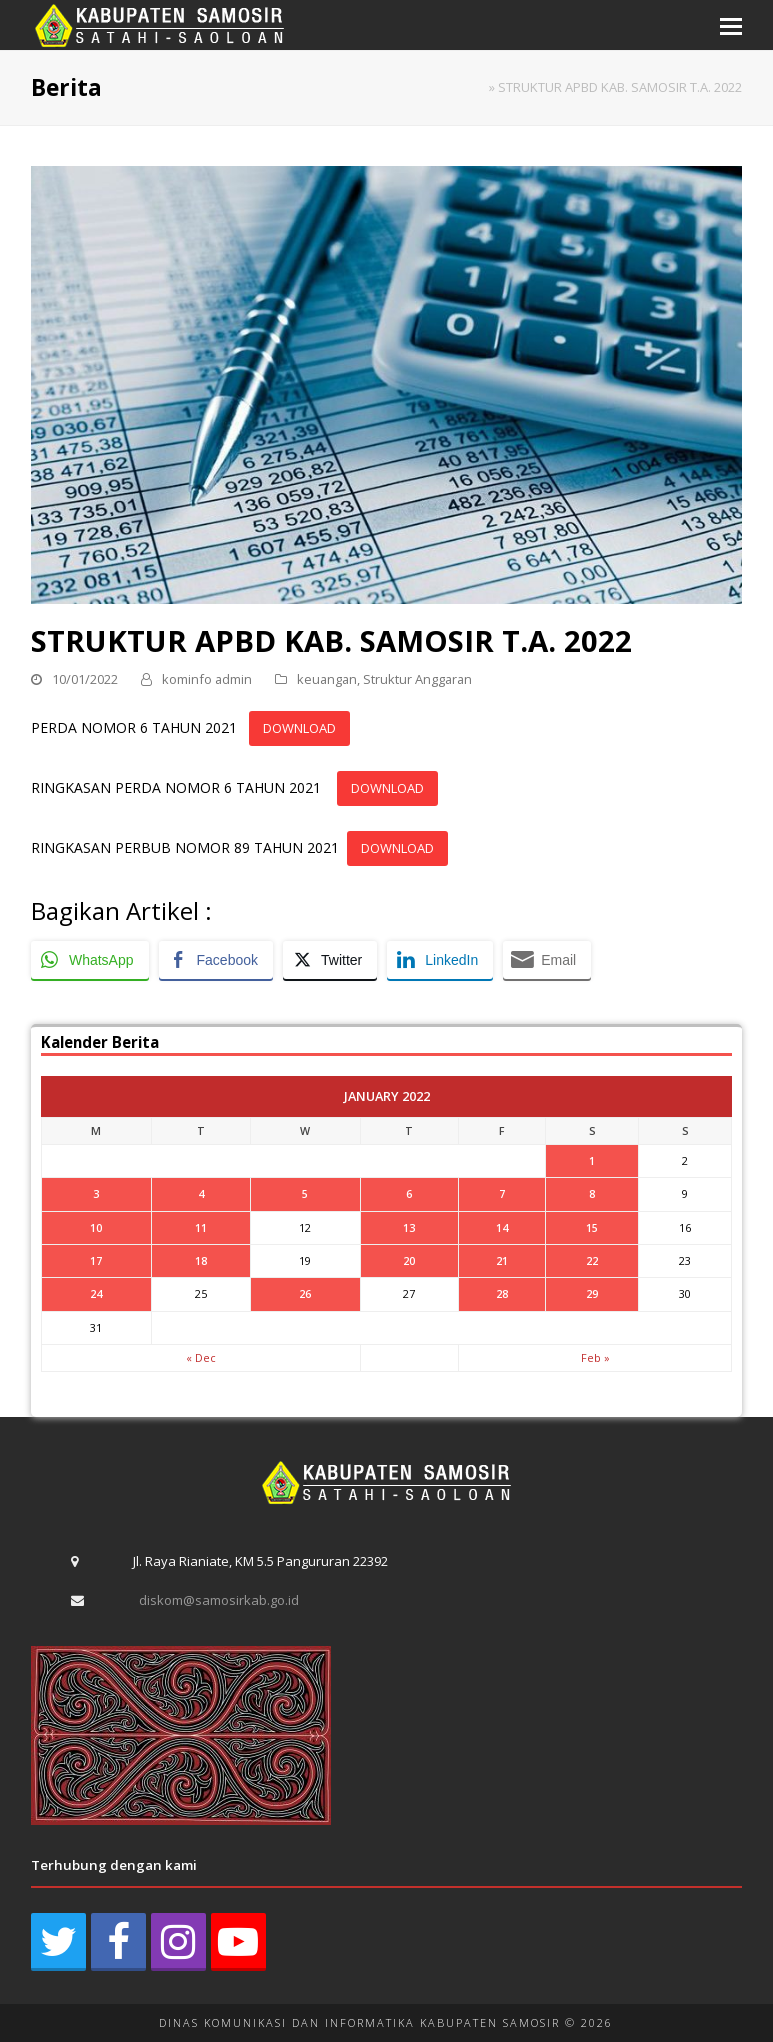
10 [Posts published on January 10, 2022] (96, 1227)
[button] (731, 25)
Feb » (595, 1357)
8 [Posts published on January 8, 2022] (592, 1193)
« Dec (201, 1357)
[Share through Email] (547, 960)
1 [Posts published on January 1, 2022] (592, 1160)
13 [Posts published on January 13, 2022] (409, 1227)
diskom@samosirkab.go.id (219, 1600)
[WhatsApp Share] (90, 960)
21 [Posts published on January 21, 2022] (502, 1260)
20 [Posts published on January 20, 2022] (409, 1260)
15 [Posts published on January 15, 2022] (592, 1227)
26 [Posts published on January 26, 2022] (305, 1293)
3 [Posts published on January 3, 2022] (96, 1193)
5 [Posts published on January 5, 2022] (305, 1193)
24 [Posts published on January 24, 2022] (96, 1293)
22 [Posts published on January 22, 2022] (592, 1260)
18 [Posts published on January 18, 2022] (201, 1260)
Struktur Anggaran (417, 679)
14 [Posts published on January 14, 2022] (502, 1227)
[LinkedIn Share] (440, 960)
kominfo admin (207, 679)
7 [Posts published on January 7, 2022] (502, 1193)
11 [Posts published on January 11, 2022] (201, 1227)
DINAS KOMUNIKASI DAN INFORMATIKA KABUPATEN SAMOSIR (359, 2022)
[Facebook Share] (216, 960)
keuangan (327, 679)
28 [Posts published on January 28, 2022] (502, 1293)
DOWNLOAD (299, 728)
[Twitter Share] (330, 960)
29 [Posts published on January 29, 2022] (592, 1293)
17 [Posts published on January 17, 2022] (96, 1260)
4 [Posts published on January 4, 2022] (201, 1193)
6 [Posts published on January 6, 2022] (409, 1193)
